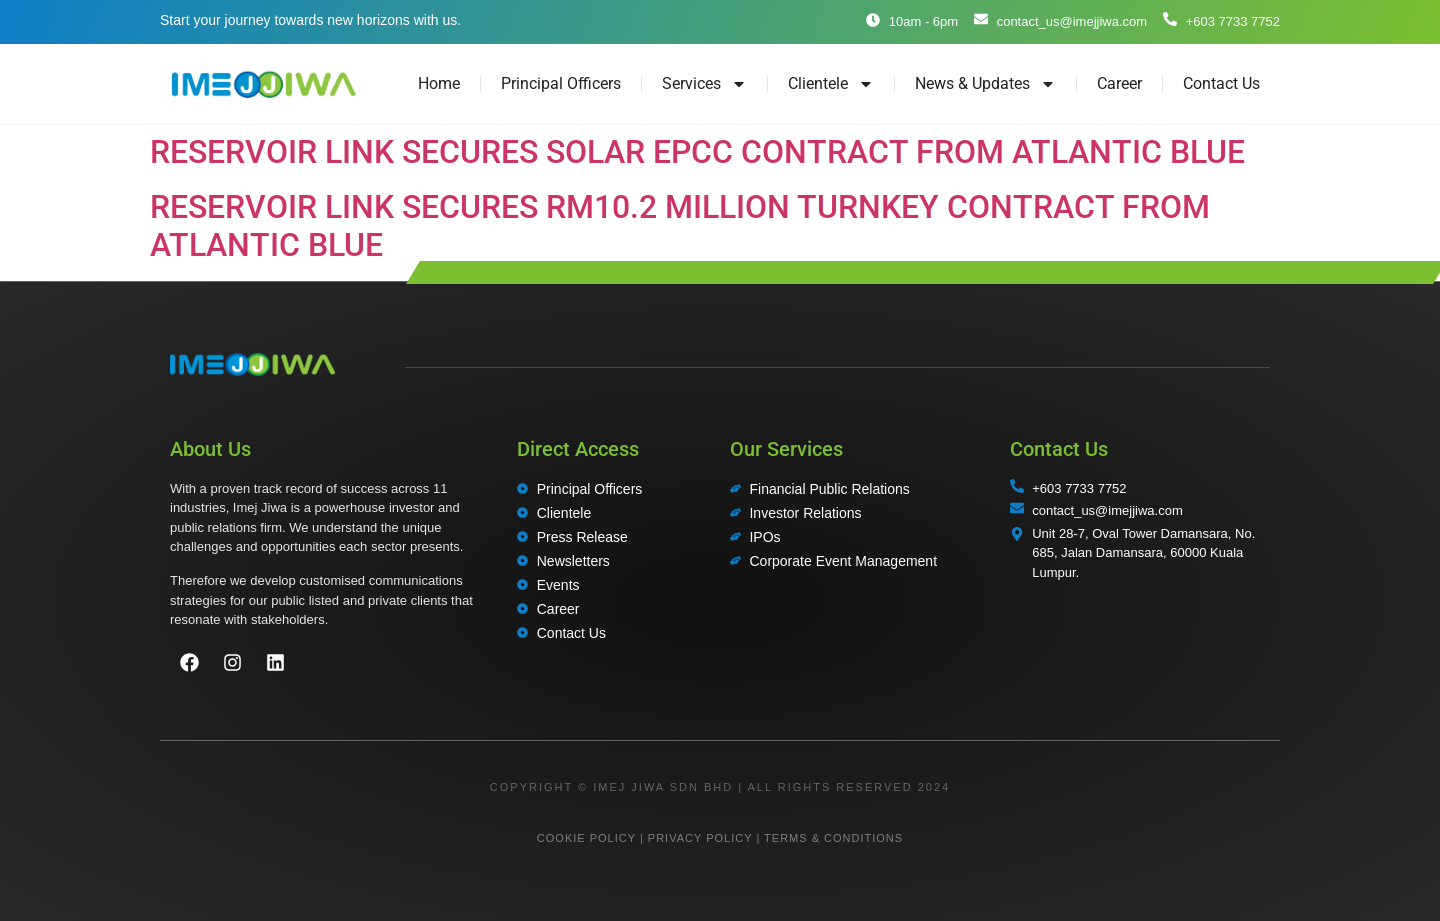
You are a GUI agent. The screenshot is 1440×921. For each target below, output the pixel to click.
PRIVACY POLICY (700, 838)
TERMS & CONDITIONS (833, 838)
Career (1119, 83)
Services (704, 84)
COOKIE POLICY (586, 838)
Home (439, 83)
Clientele (831, 84)
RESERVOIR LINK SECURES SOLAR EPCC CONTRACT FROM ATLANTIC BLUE (697, 152)
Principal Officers (561, 83)
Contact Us (1221, 83)
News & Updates (985, 84)
